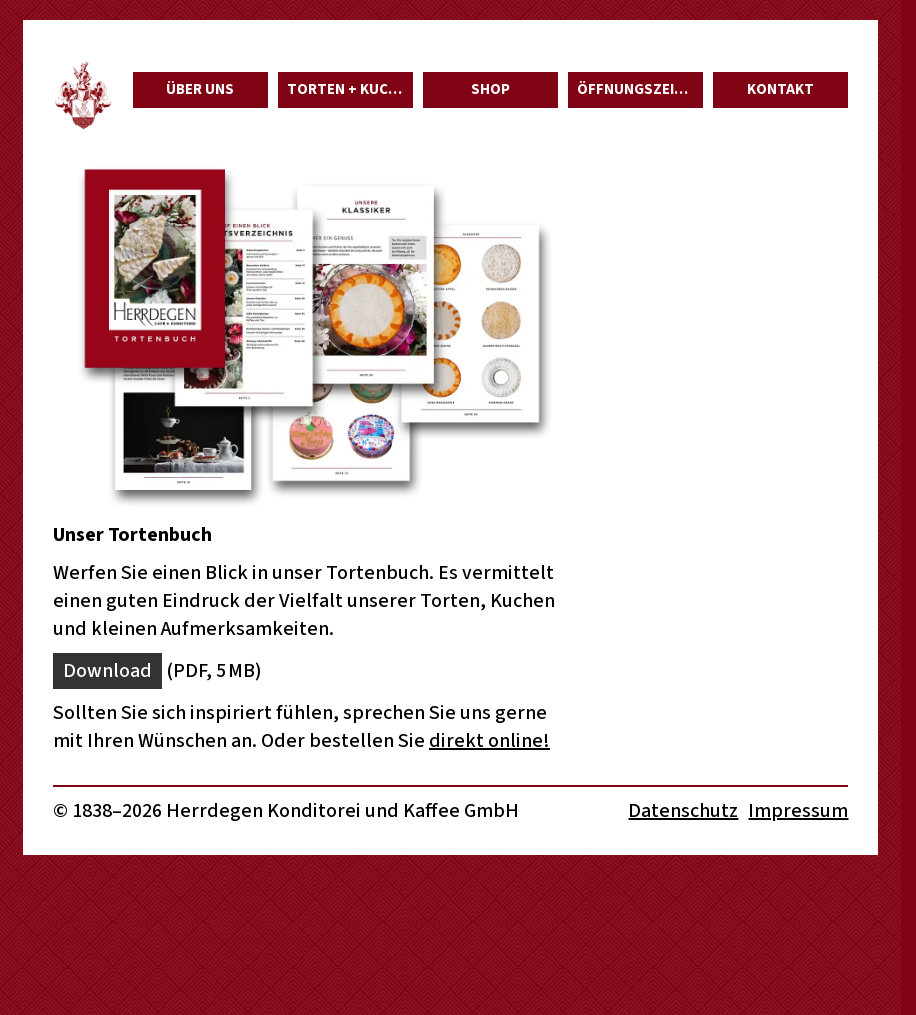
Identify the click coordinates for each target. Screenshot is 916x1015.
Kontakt (780, 89)
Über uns (200, 89)
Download (107, 671)
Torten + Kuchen (350, 89)
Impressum (798, 811)
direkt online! (489, 741)
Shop (490, 89)
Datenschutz (683, 811)
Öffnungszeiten (639, 89)
